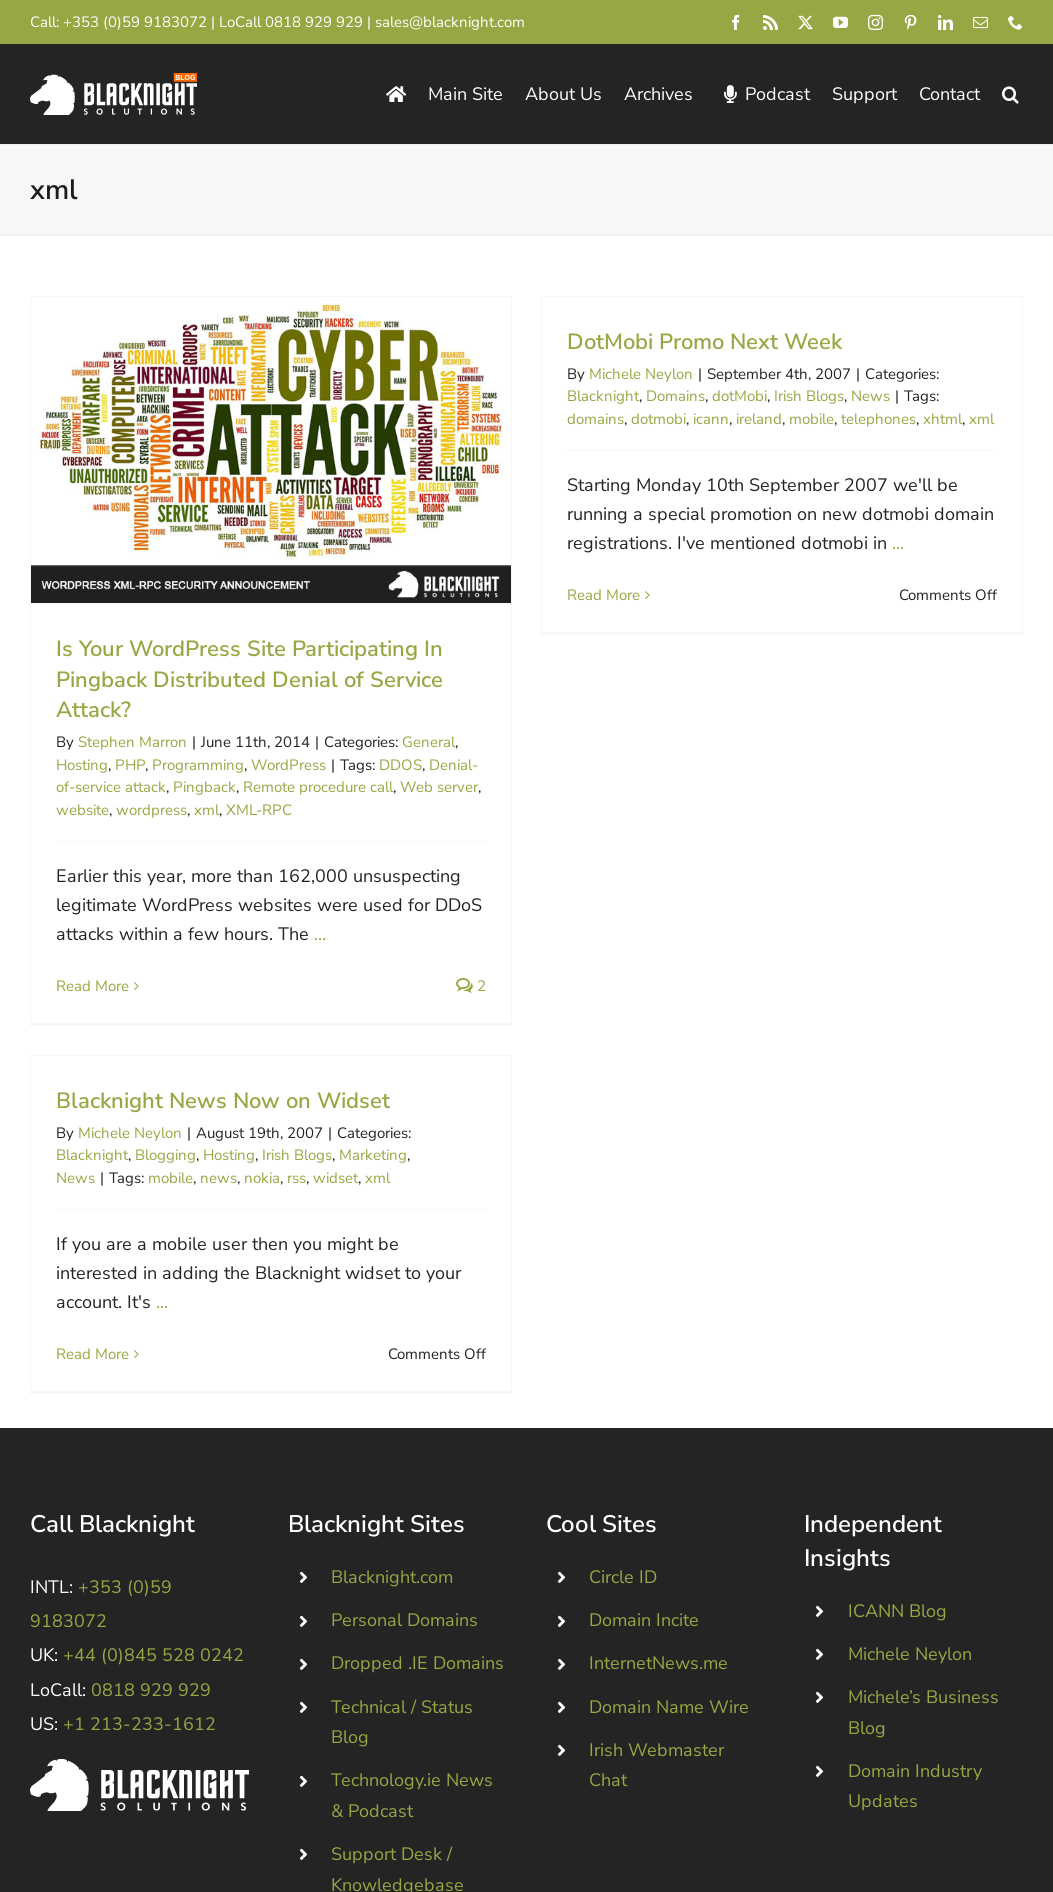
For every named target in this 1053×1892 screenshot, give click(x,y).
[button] (1010, 94)
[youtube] (840, 22)
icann (705, 419)
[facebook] (735, 22)
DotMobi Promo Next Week (698, 342)
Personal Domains (404, 1527)
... (320, 934)
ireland (753, 419)
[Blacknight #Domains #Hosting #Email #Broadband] (139, 1675)
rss (323, 1148)
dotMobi (733, 396)
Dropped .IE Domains (417, 1570)
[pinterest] (910, 22)
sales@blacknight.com (450, 22)
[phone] (1015, 22)
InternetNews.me (658, 1570)
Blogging (192, 1126)
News (864, 396)
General (428, 742)
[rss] (770, 22)
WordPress (288, 765)
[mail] (980, 22)
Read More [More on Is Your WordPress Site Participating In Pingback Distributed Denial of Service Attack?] (92, 986)
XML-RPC (259, 810)
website (82, 810)
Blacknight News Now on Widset (250, 1072)
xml (206, 810)
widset (362, 1148)
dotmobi (652, 419)
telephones (872, 419)
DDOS (400, 765)
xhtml (936, 419)
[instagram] (875, 22)
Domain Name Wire (669, 1613)
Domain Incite (644, 1527)
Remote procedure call (318, 787)
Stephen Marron (132, 742)
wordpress (151, 810)
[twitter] (805, 22)
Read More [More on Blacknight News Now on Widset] (119, 1324)
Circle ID (623, 1484)
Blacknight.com (392, 1484)
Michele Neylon (635, 374)
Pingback (204, 787)
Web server (439, 787)
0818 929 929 (314, 22)
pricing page (738, 1860)
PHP (130, 765)
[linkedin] (945, 22)
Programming (198, 765)
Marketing (400, 1126)
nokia (289, 1148)
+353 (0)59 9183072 (135, 22)
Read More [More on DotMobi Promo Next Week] (597, 595)
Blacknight (597, 396)
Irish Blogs (803, 396)
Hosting (82, 765)
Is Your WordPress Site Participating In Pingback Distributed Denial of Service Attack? (249, 680)
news (245, 1148)
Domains (669, 396)
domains (589, 419)
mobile (805, 419)
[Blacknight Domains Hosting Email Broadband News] (113, 82)
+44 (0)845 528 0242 (153, 1562)
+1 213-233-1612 (139, 1631)
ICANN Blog (897, 1517)
